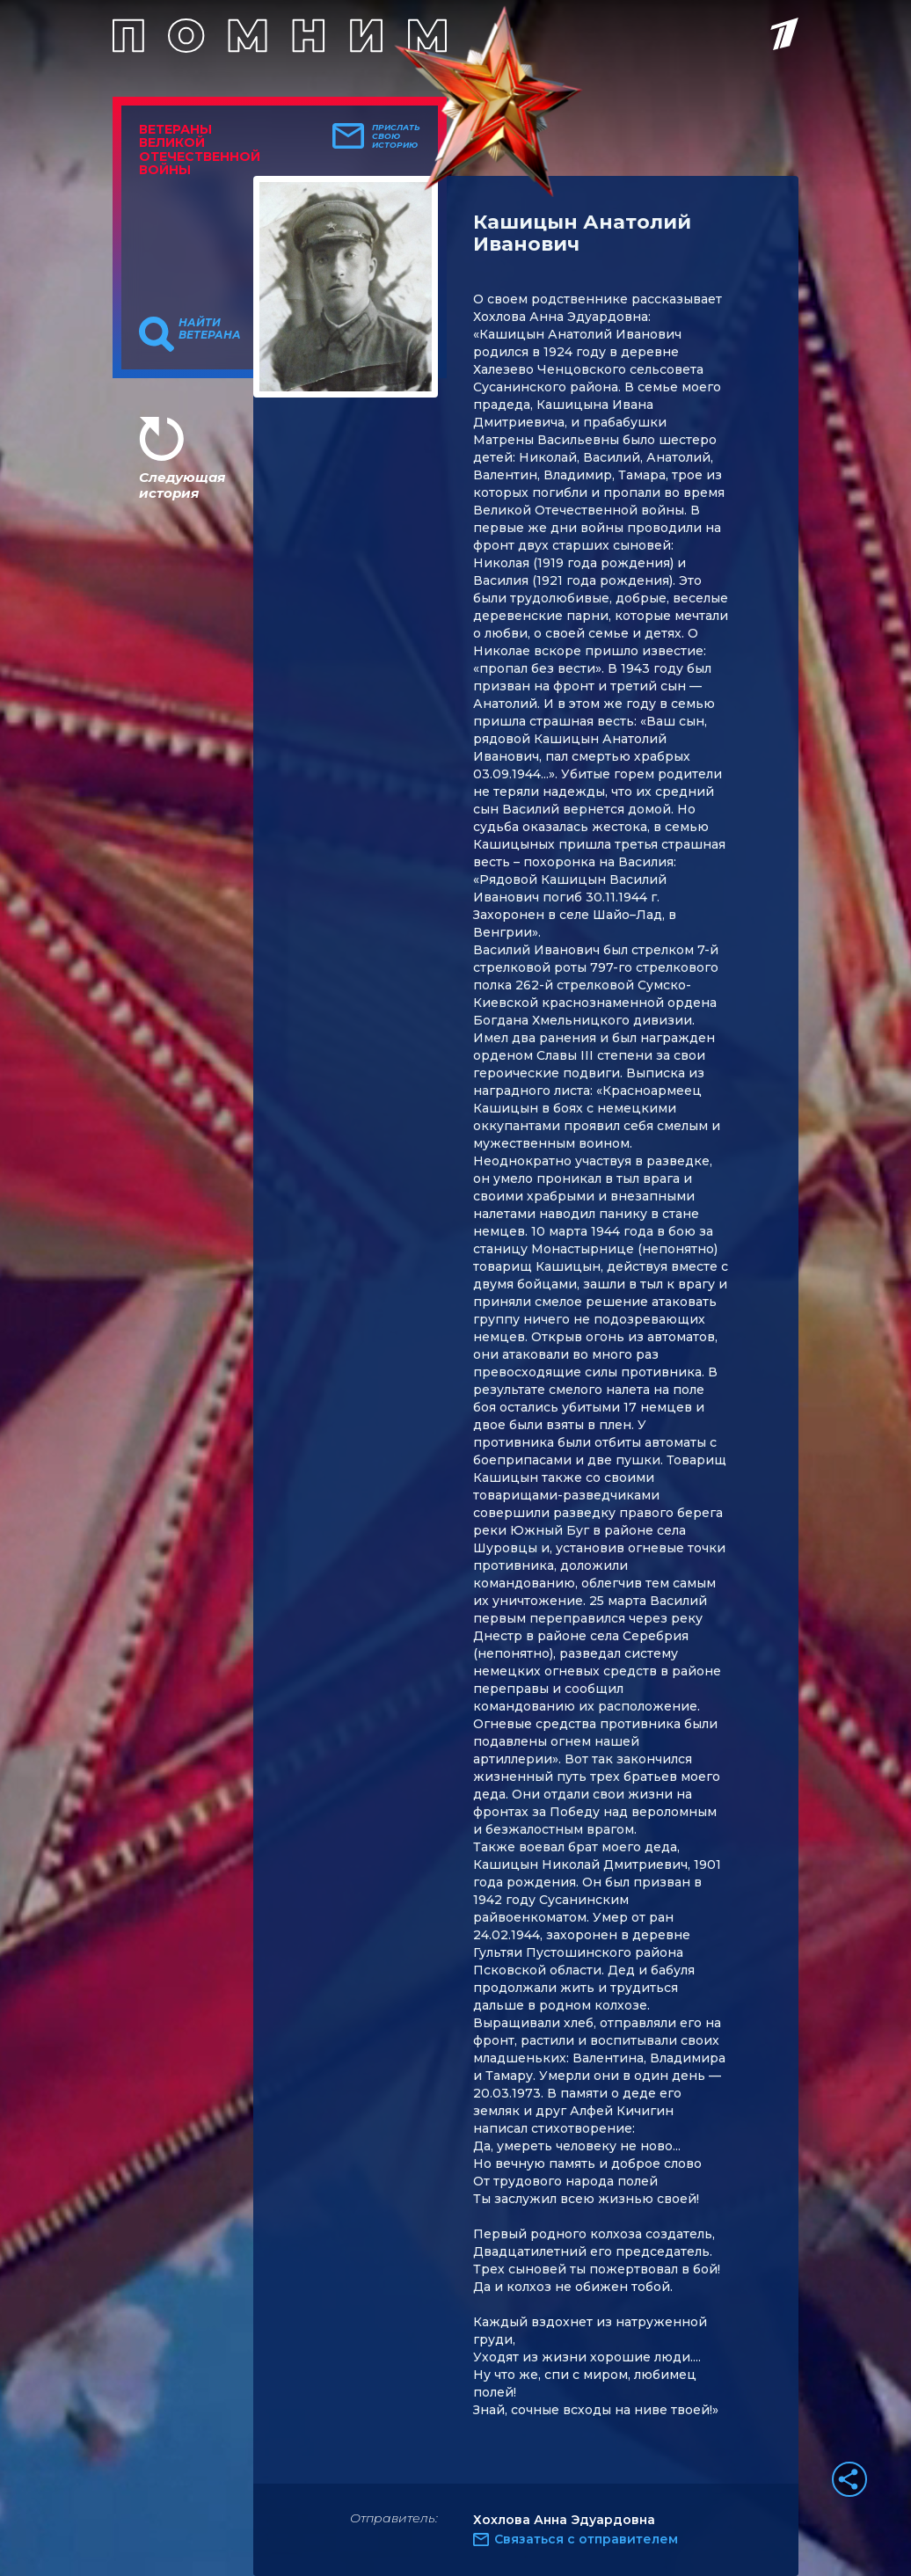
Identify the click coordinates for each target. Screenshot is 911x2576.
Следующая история (182, 485)
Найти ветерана (210, 329)
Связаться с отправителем (586, 2539)
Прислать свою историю (396, 136)
